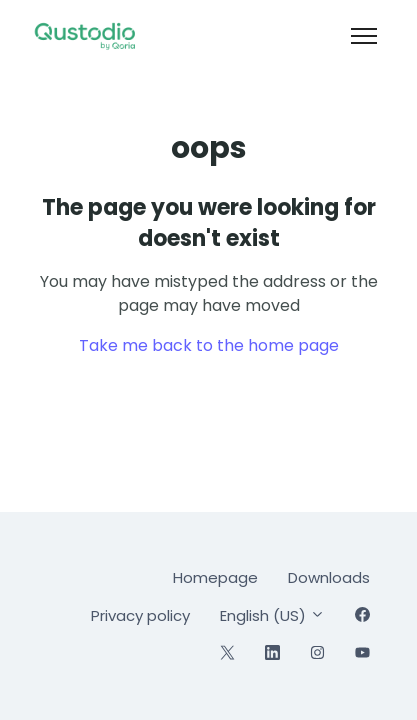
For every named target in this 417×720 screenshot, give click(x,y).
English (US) (272, 615)
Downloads (329, 577)
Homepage (215, 577)
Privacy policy (140, 615)
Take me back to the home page (209, 345)
